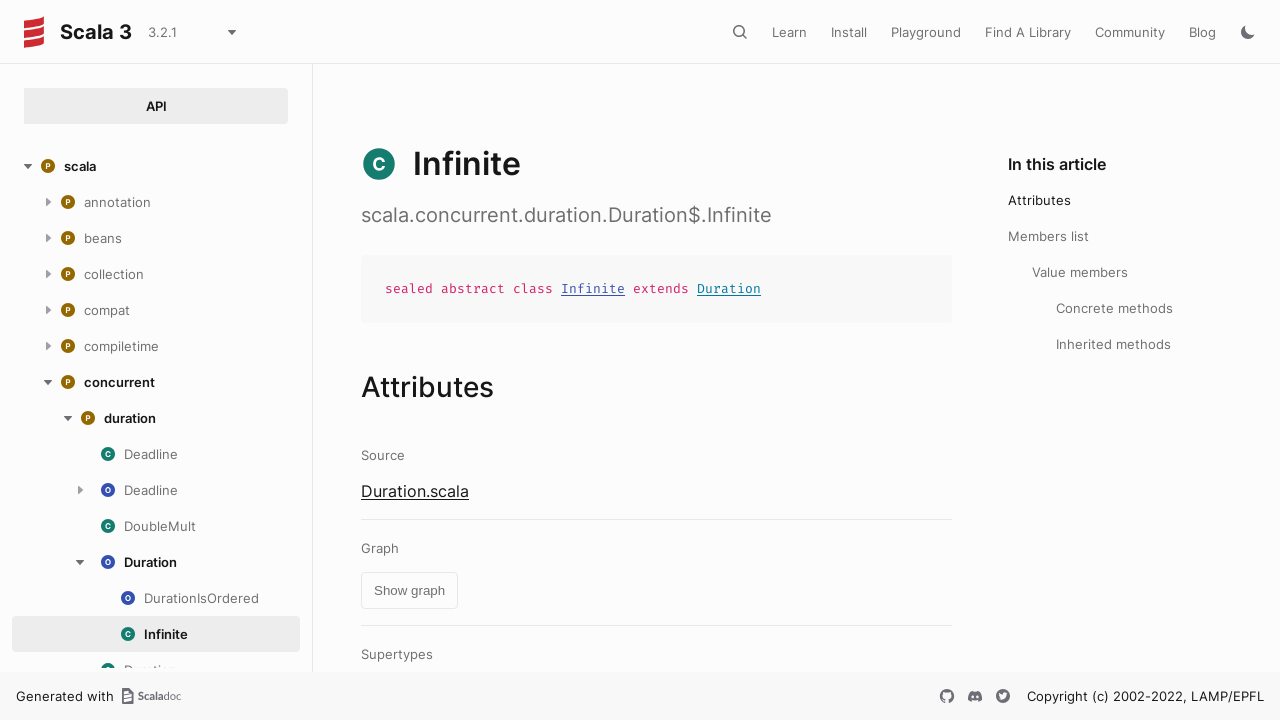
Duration (729, 288)
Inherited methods (1113, 344)
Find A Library (1028, 32)
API (156, 106)
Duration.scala (415, 491)
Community (1130, 32)
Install (849, 32)
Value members (1080, 272)
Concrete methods (1114, 308)
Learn (789, 32)
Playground (926, 32)
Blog (1202, 32)
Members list (1048, 236)
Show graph (409, 590)
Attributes (1039, 200)
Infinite (593, 288)
